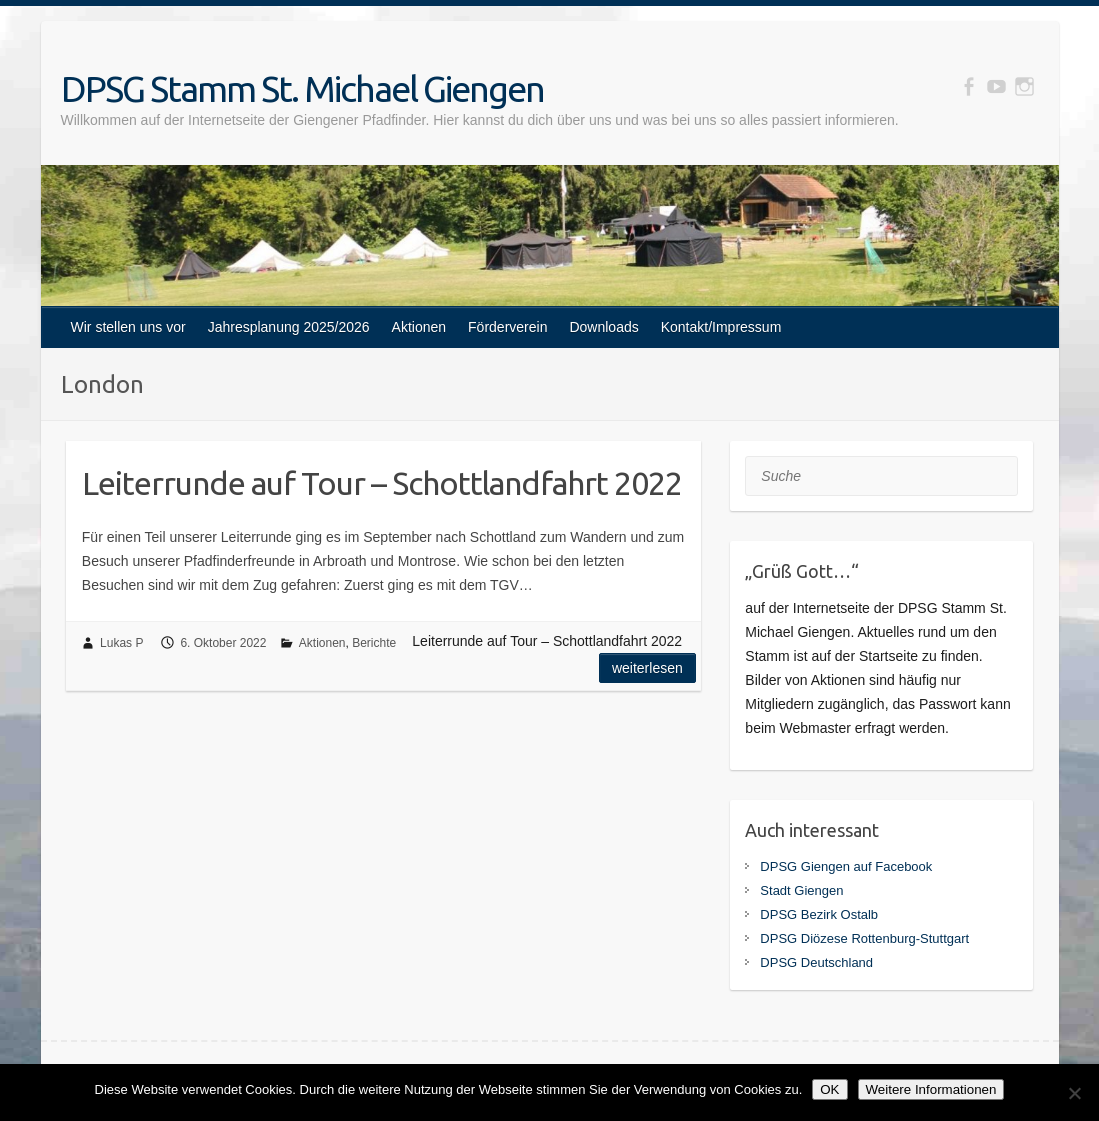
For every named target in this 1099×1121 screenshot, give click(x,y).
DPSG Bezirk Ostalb (819, 914)
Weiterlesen (647, 668)
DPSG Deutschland (816, 962)
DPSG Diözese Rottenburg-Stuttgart (864, 938)
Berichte (374, 643)
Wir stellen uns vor (128, 327)
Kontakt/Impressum (721, 327)
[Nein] (1074, 1093)
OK (829, 1089)
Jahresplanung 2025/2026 (289, 327)
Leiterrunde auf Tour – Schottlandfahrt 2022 (382, 483)
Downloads (603, 327)
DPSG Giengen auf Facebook (846, 866)
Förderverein (507, 327)
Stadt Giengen (801, 890)
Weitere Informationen (931, 1089)
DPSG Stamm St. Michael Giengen (302, 88)
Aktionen (419, 327)
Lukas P (121, 643)
